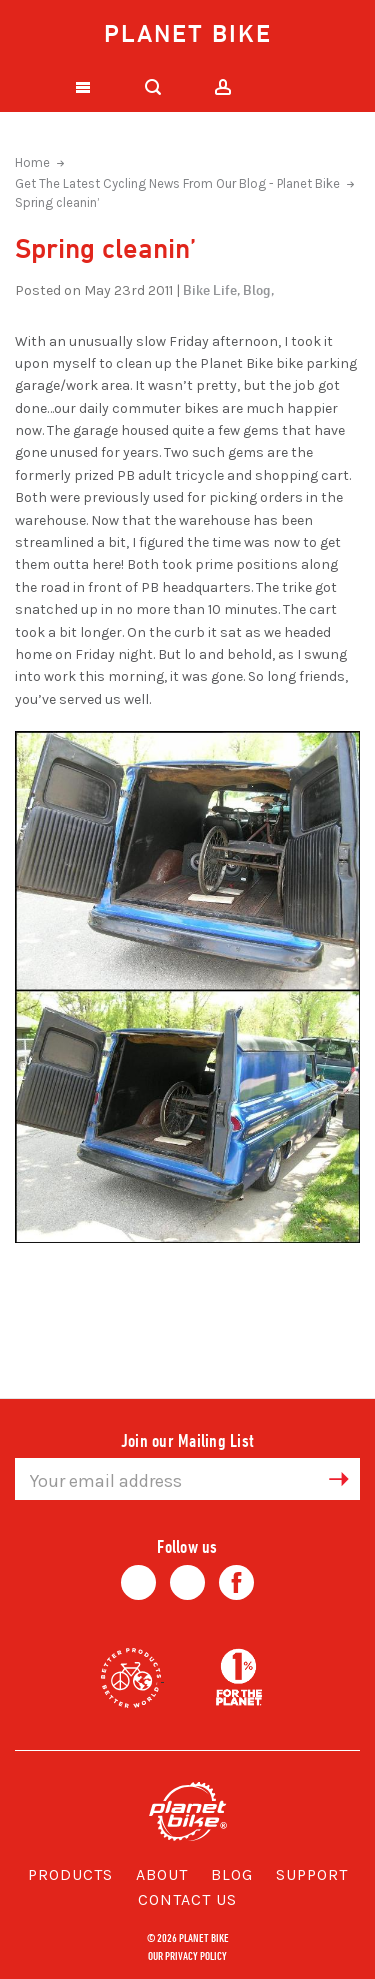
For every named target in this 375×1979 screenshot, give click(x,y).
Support (312, 1874)
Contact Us (187, 1899)
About (162, 1874)
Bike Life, (211, 289)
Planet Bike (188, 33)
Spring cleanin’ (57, 202)
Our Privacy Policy (187, 1955)
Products (70, 1874)
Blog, (258, 289)
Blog (232, 1874)
